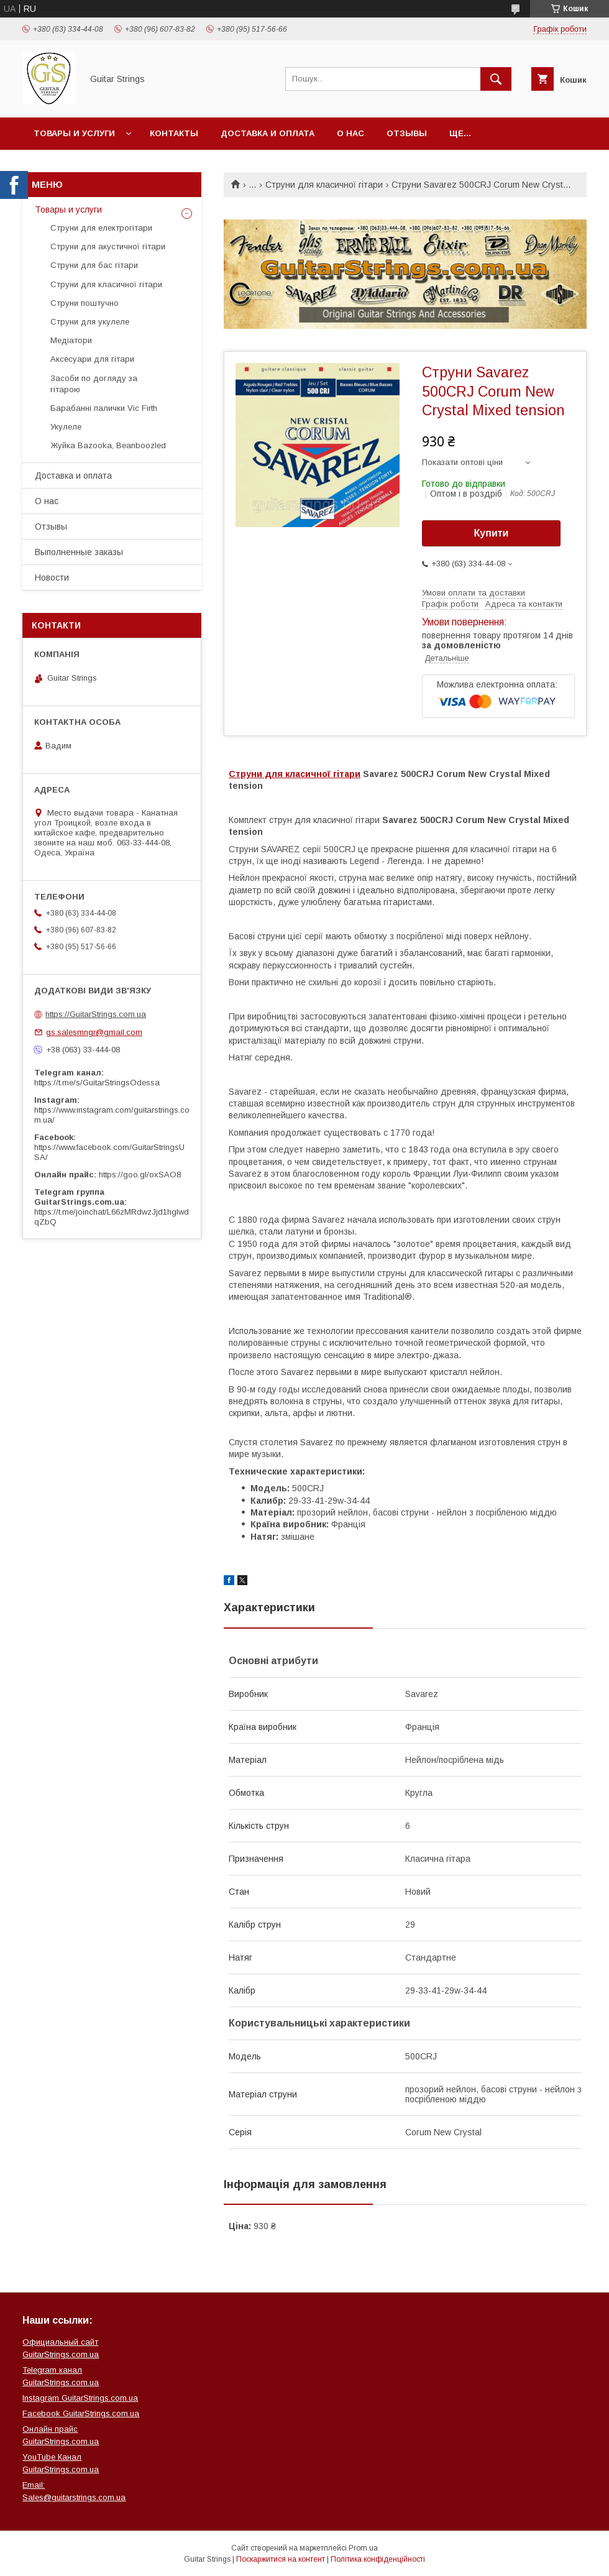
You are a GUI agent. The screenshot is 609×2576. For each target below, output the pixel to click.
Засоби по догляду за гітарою (93, 384)
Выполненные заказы (79, 552)
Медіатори (71, 340)
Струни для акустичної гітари (107, 246)
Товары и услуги (74, 133)
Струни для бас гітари (94, 265)
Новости (52, 577)
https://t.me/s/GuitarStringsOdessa (97, 1082)
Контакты (174, 133)
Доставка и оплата (267, 133)
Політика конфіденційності (378, 2559)
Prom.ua (363, 2548)
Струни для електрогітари (101, 227)
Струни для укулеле (89, 321)
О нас (350, 133)
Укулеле (65, 426)
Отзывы (407, 133)
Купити (491, 533)
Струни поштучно (84, 303)
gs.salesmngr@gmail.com (94, 1032)
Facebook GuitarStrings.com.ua (80, 2413)
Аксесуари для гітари (92, 359)
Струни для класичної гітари (324, 185)
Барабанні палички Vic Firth (103, 408)
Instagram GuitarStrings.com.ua (80, 2398)
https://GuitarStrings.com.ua (95, 1014)
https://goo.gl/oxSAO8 (140, 1174)
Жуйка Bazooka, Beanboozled (108, 445)
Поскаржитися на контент (280, 2559)
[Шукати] (495, 79)
